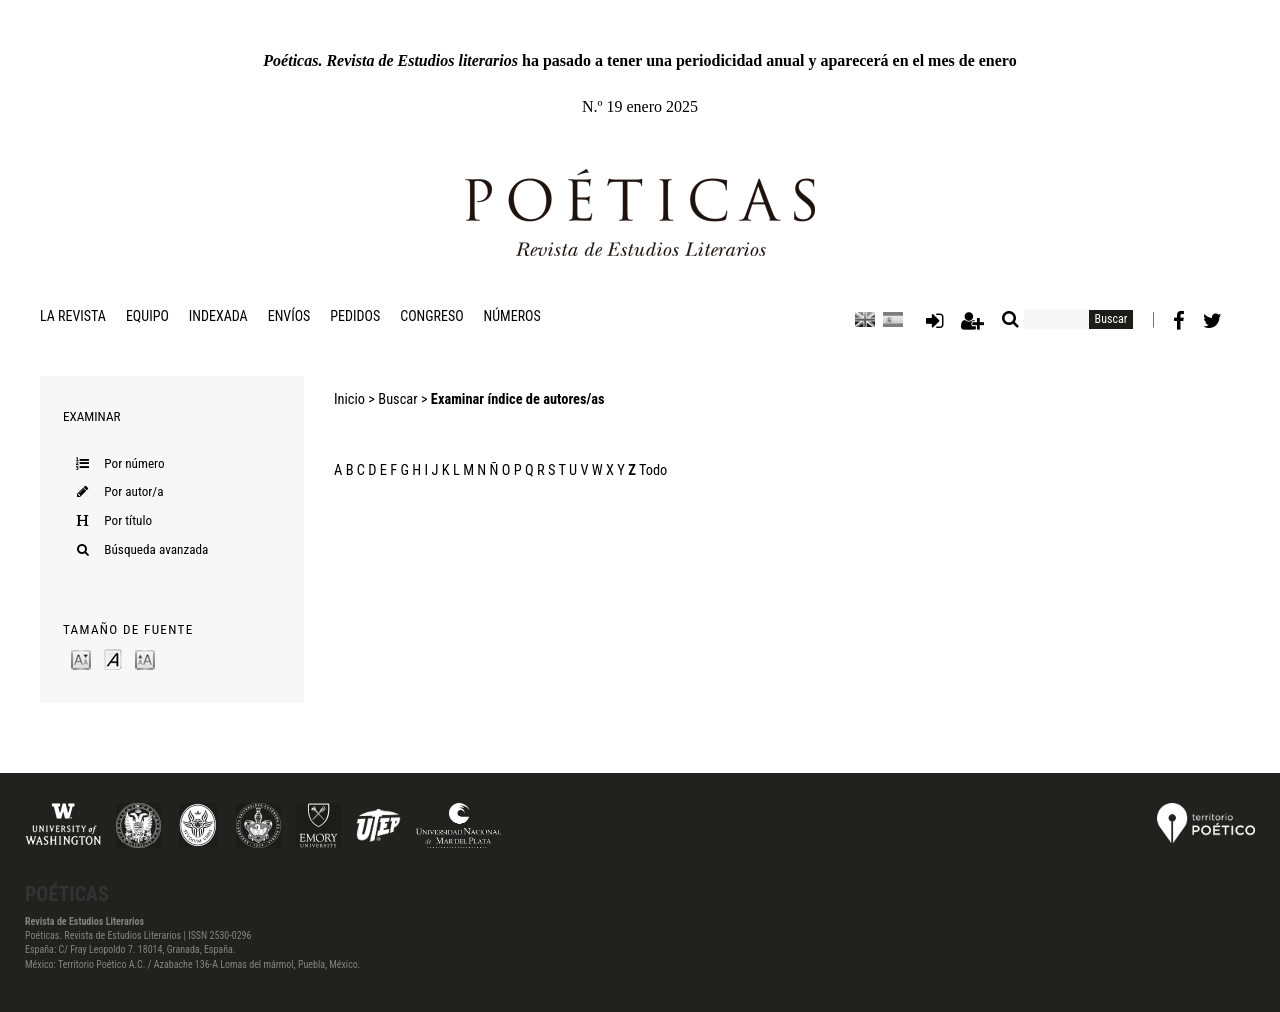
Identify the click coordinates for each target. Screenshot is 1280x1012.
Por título (128, 520)
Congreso (431, 316)
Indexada (218, 316)
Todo (653, 470)
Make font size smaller (81, 658)
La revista (73, 316)
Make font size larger (145, 658)
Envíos (289, 316)
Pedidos (355, 316)
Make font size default (113, 658)
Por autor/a (133, 491)
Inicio (349, 399)
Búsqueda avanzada (156, 549)
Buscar (397, 399)
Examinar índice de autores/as (518, 399)
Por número (134, 463)
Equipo (147, 316)
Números (512, 316)
